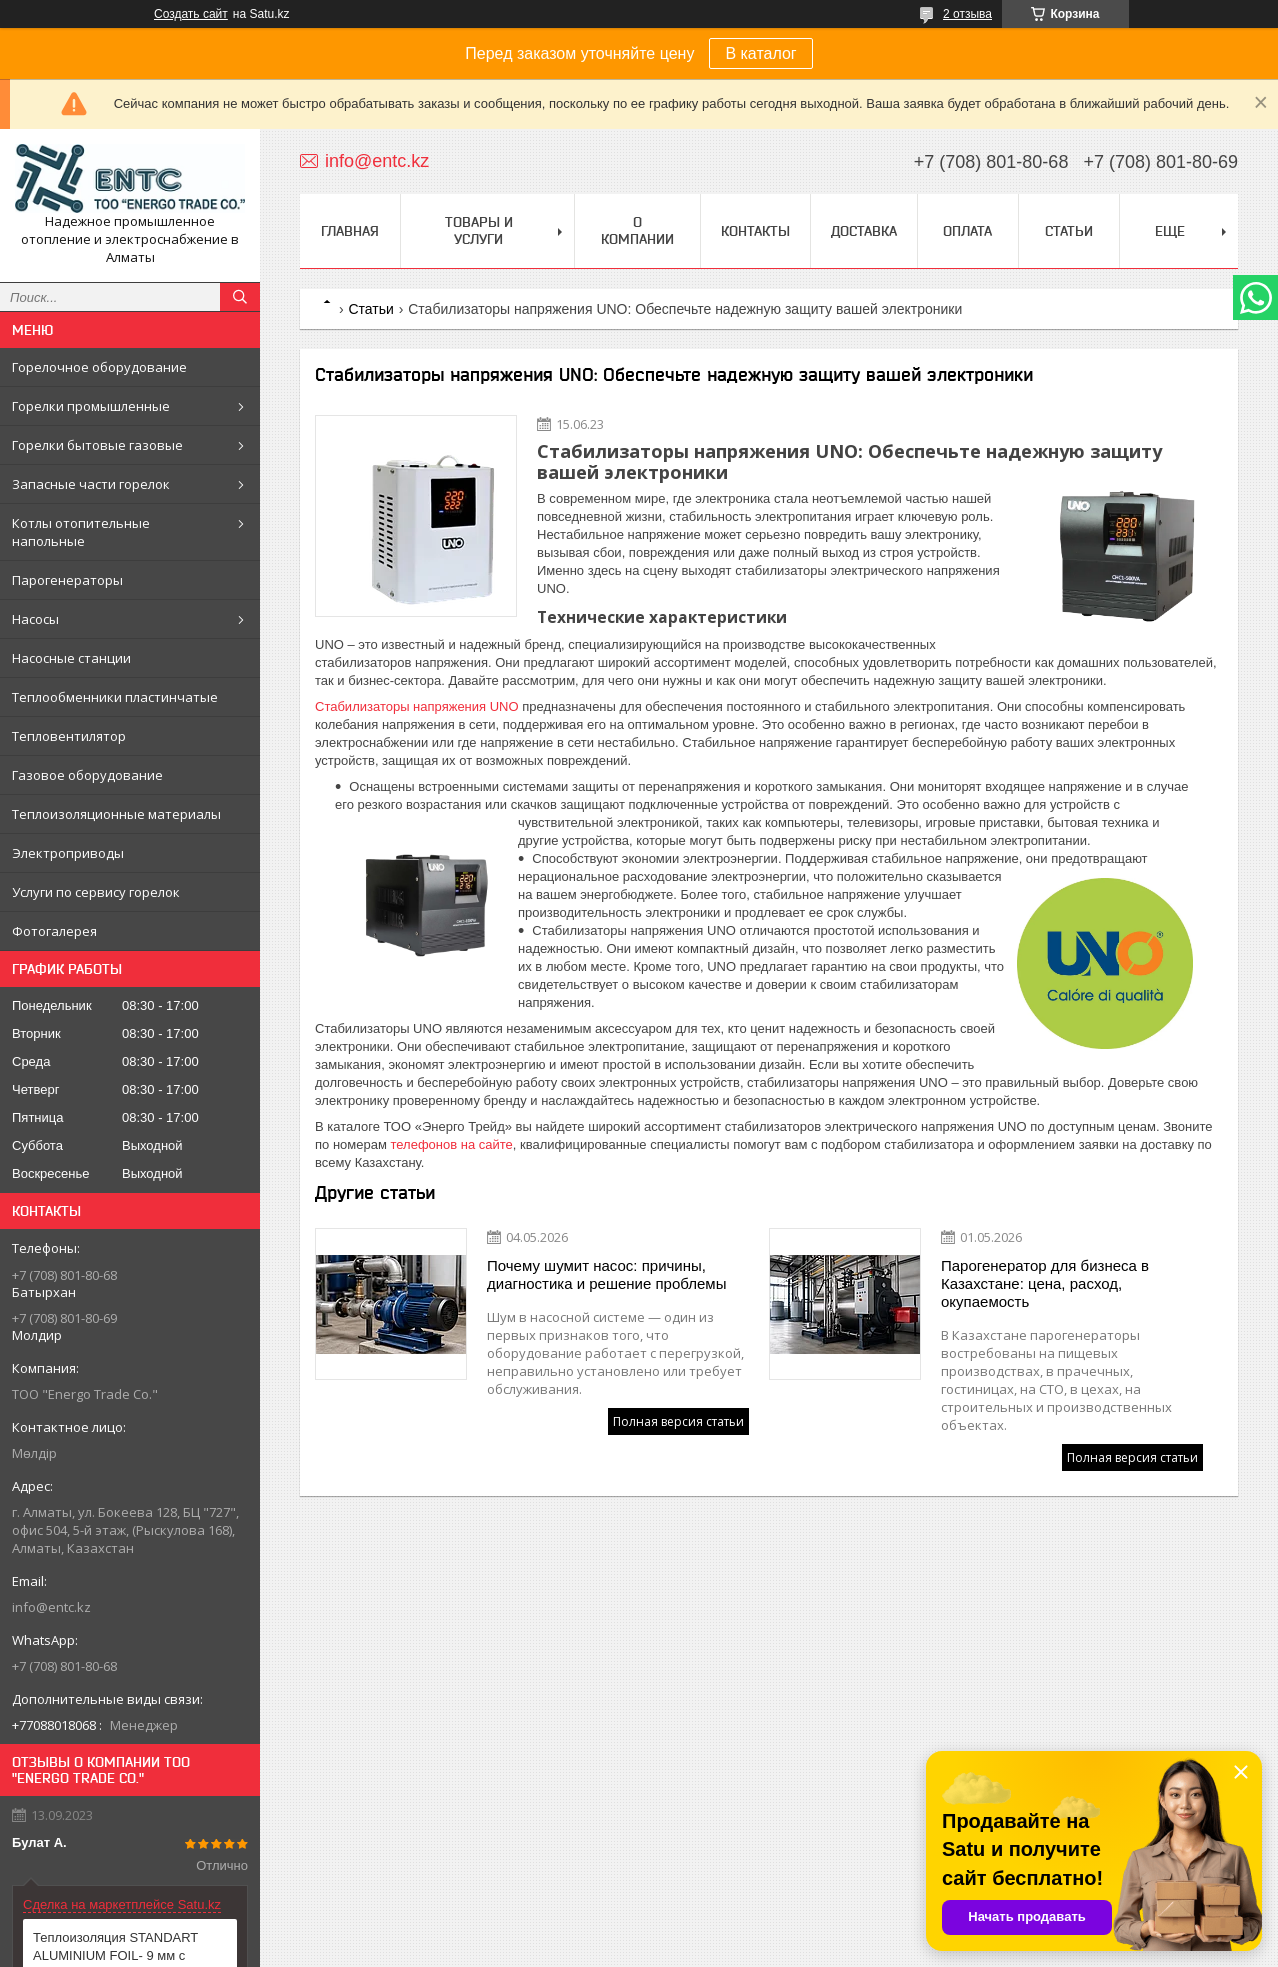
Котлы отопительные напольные (81, 532)
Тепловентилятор (69, 736)
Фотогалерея (54, 931)
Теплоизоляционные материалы (116, 814)
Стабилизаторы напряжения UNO (417, 706)
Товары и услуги (479, 230)
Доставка (864, 231)
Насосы (35, 619)
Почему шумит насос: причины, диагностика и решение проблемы (606, 1274)
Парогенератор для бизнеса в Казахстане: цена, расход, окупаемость (1045, 1283)
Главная (350, 231)
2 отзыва (967, 14)
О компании (637, 230)
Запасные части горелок (91, 484)
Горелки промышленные (91, 406)
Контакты (755, 231)
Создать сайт (191, 14)
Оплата (967, 231)
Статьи (1069, 231)
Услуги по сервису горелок (96, 892)
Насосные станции (71, 658)
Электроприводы (68, 853)
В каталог (760, 53)
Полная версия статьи (678, 1421)
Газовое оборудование (87, 775)
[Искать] (240, 297)
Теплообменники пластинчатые (115, 697)
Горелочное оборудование (99, 367)
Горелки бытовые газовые (97, 445)
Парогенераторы (67, 580)
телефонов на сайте (451, 1144)
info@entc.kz (51, 1607)
